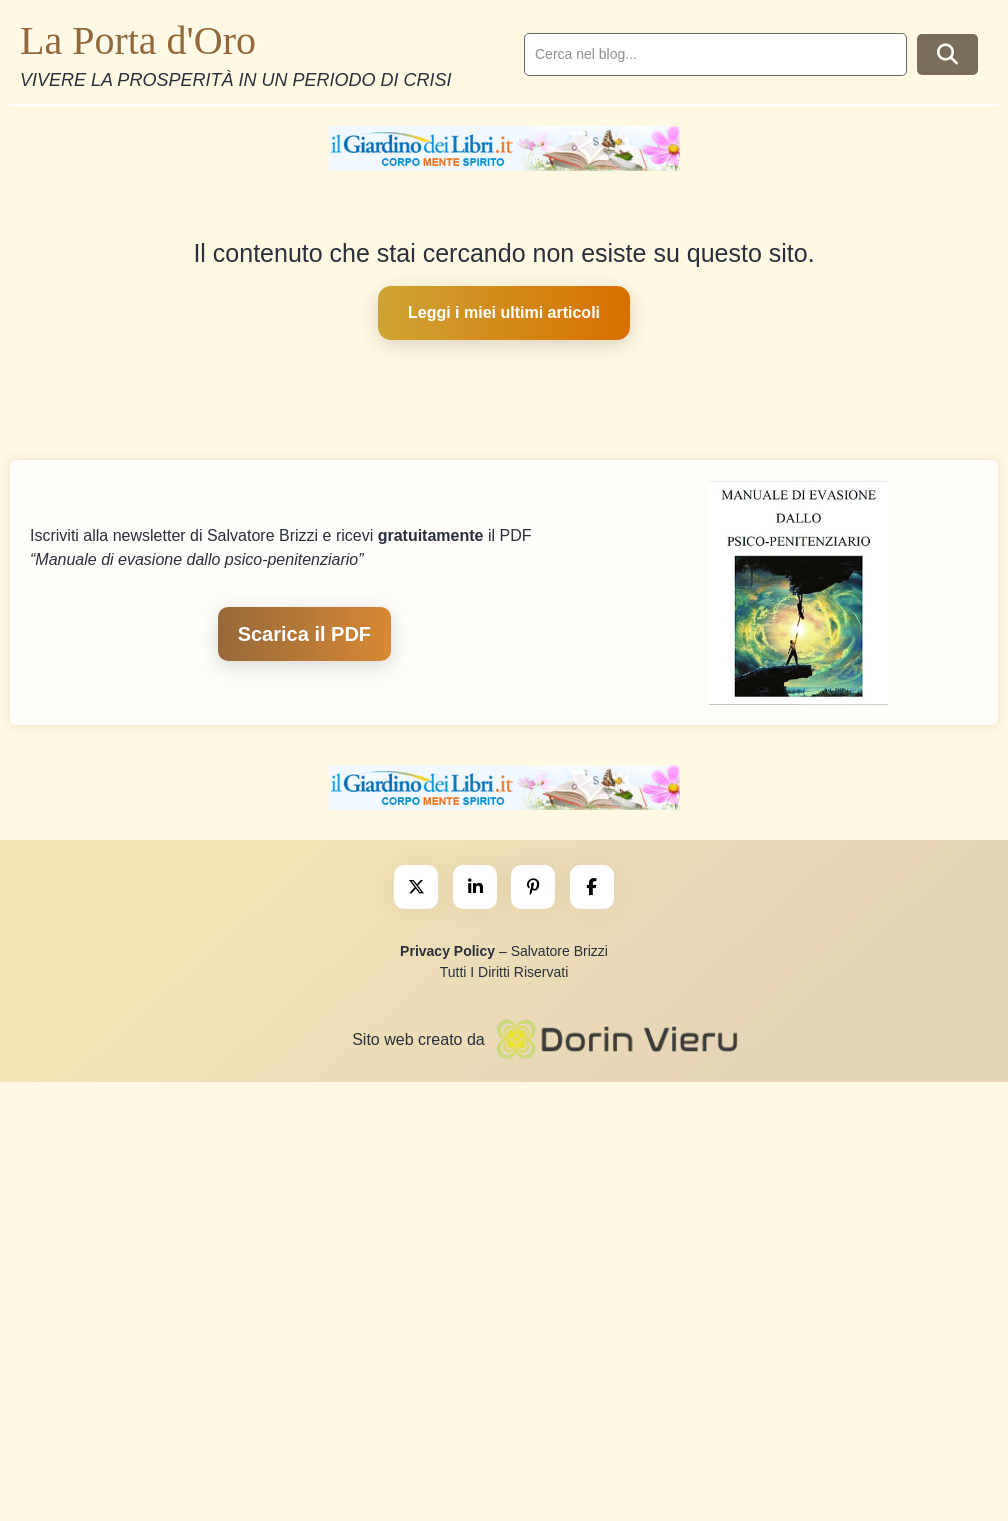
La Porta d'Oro (138, 40)
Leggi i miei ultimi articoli (504, 312)
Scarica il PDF (304, 634)
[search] (715, 54)
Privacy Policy (447, 951)
